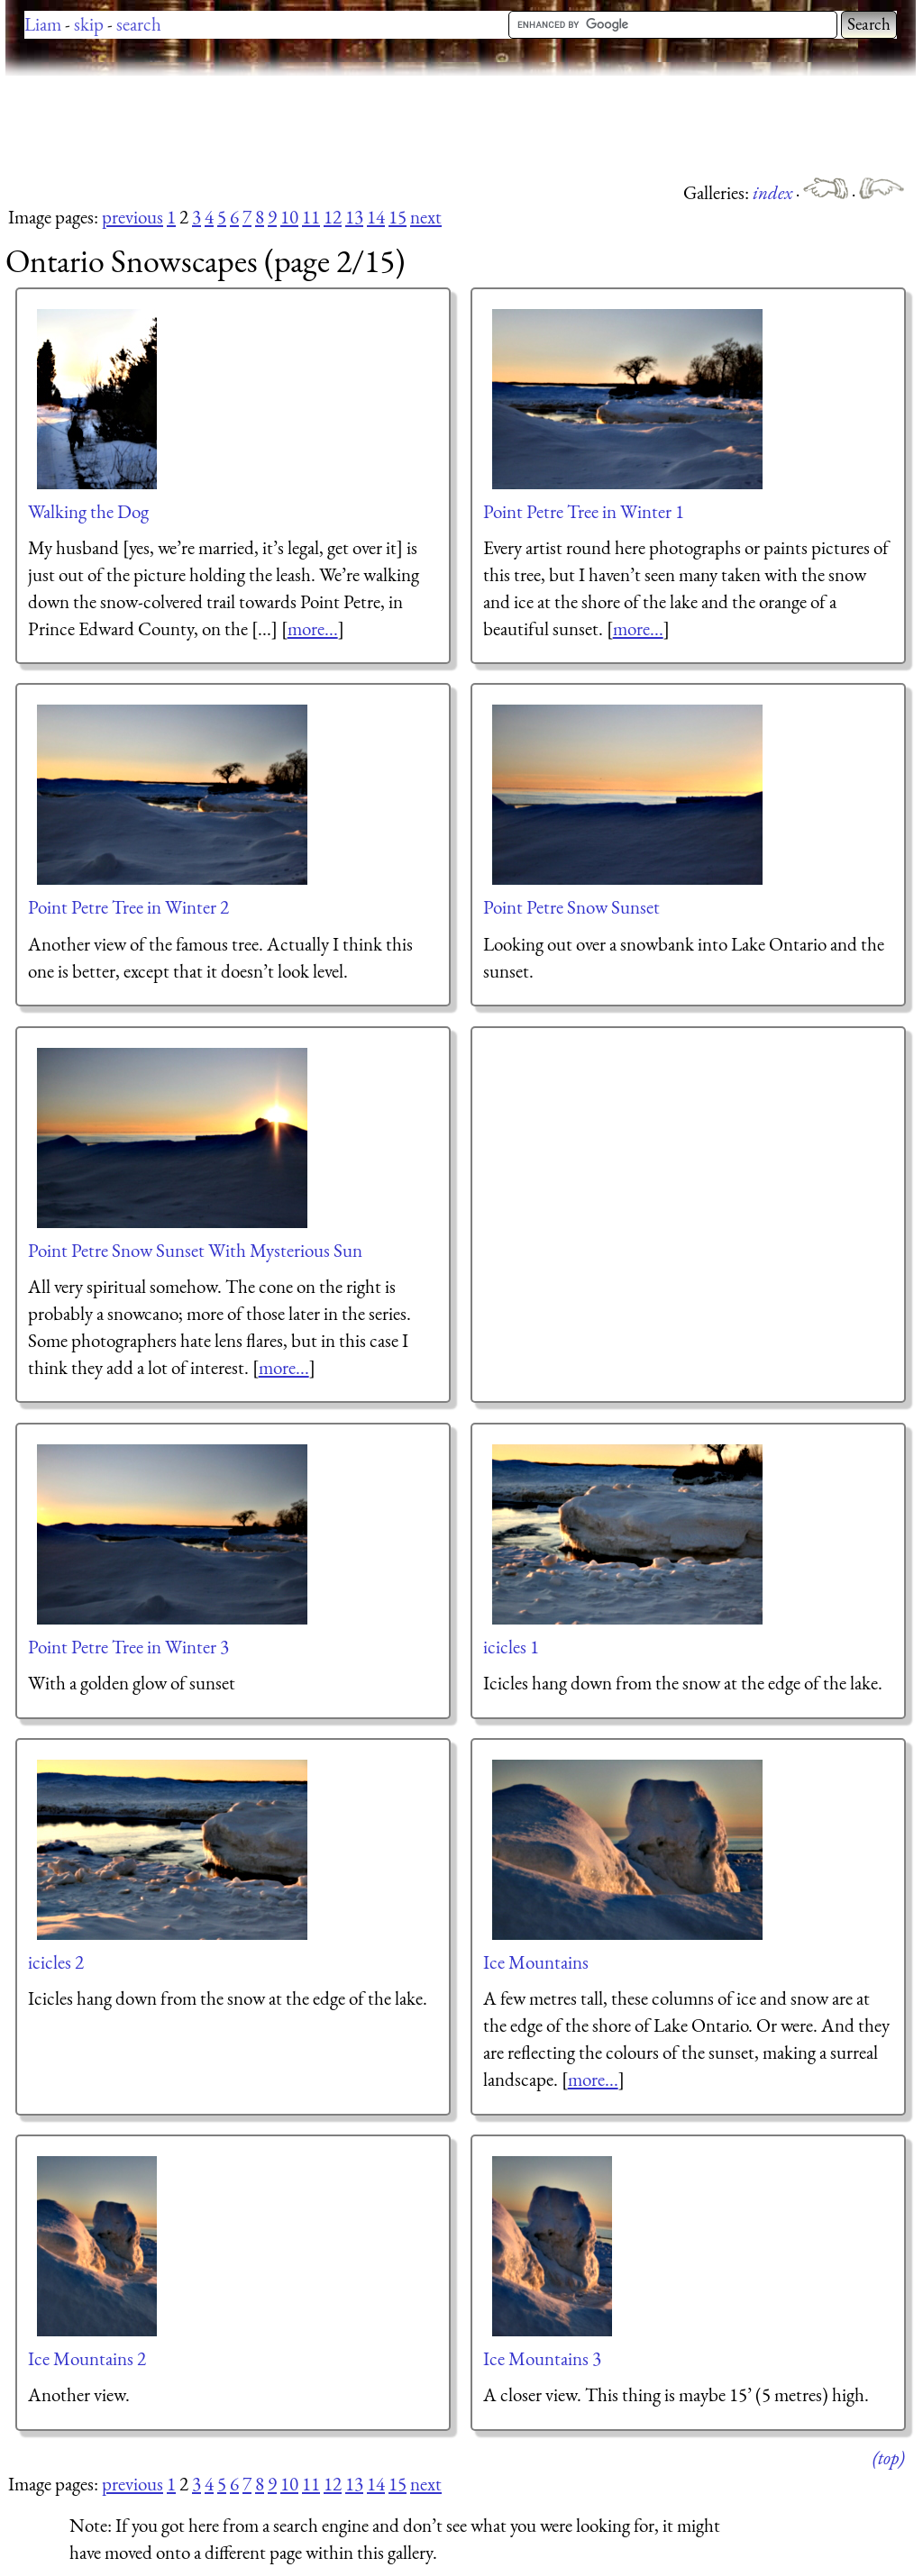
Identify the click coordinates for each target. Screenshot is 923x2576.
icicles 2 (56, 1962)
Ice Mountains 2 (87, 2358)
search (138, 24)
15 (397, 217)
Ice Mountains (536, 1962)
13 (354, 217)
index (774, 192)
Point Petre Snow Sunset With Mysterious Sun (195, 1250)
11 (311, 217)
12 (333, 217)
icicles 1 (511, 1646)
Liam (42, 24)
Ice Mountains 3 (542, 2358)
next (426, 217)
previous (132, 217)
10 (289, 217)
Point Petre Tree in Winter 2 (128, 907)
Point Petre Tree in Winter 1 (583, 511)
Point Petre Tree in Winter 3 (128, 1646)
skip (89, 24)
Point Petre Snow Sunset (571, 907)
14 (376, 217)
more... (313, 628)
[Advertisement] (333, 126)
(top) (888, 2457)
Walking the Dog (88, 511)
